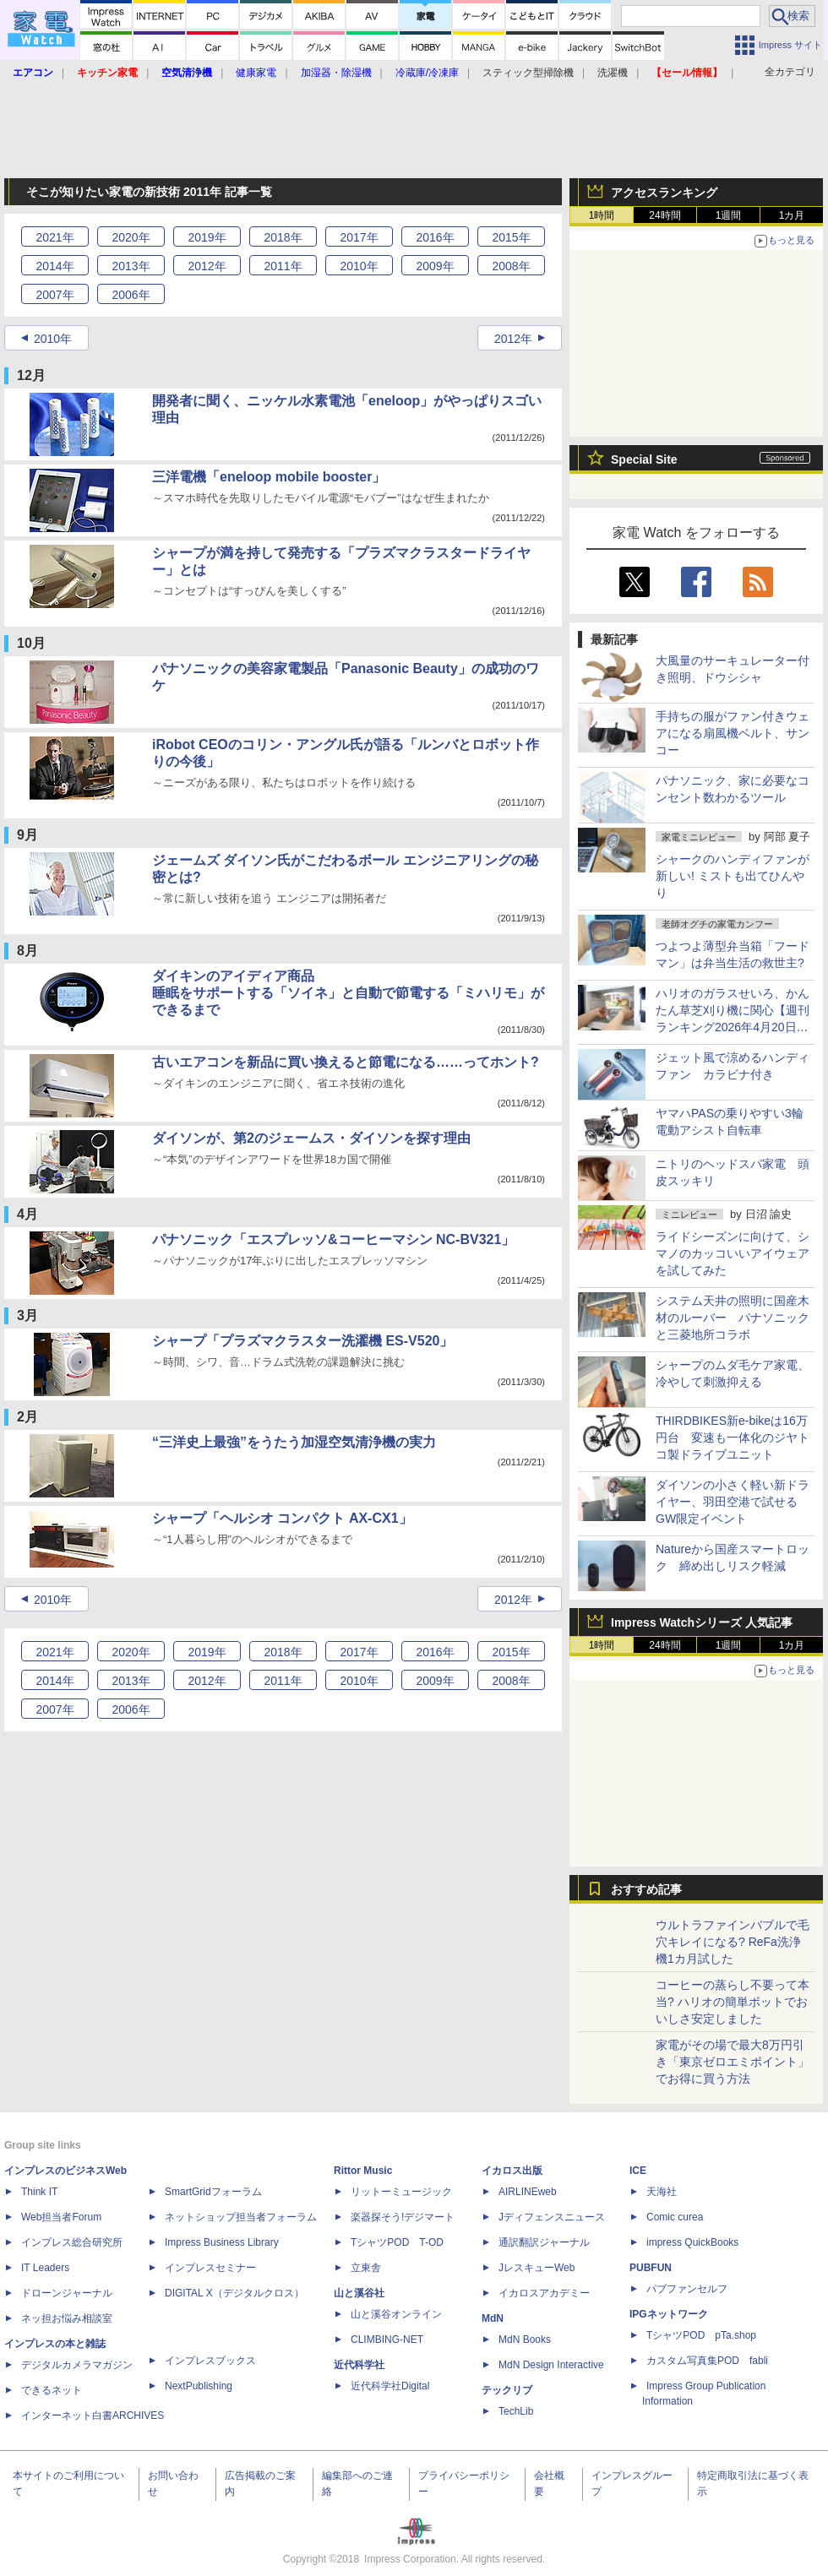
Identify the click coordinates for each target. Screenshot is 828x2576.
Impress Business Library (222, 2242)
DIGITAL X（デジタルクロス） (234, 2293)
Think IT (39, 2192)
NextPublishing (198, 2386)
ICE (637, 2171)
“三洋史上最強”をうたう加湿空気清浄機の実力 (294, 1442)
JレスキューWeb (536, 2268)
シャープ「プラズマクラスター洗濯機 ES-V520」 (302, 1341)
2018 (283, 237)
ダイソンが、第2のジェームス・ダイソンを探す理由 (311, 1138)
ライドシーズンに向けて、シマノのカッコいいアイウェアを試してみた (732, 1253)
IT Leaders (45, 2268)
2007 (54, 295)
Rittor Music (363, 2171)
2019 (207, 237)
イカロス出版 (512, 2171)
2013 (131, 266)
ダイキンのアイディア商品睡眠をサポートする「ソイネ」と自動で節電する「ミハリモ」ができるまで (348, 993)
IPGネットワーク (668, 2314)
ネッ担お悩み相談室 (66, 2318)
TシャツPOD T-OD (397, 2242)
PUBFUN (650, 2268)
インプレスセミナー (210, 2268)
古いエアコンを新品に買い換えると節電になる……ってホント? (345, 1062)
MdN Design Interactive (551, 2365)
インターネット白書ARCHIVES (92, 2415)
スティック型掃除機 (528, 73)
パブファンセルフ (686, 2289)
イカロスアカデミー (544, 2293)
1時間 (602, 215)
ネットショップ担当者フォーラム (241, 2217)
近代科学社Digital (390, 2386)
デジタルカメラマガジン (77, 2365)
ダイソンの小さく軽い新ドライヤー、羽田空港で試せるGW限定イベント (732, 1501)
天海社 (661, 2192)
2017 (359, 237)
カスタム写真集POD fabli (707, 2361)
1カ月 (792, 215)
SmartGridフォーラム (213, 2192)
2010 (359, 266)
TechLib (515, 2411)
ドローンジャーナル (66, 2293)
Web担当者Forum (61, 2217)
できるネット (51, 2390)
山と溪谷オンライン (396, 2314)
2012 (207, 266)
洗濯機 (612, 73)
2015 (511, 237)
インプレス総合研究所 (72, 2242)
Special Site (644, 459)
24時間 (664, 215)
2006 (131, 295)
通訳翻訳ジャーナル (544, 2242)
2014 (54, 266)
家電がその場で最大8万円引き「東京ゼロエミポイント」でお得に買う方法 (732, 2061)
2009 (435, 266)
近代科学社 (359, 2365)
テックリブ (507, 2390)
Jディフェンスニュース (551, 2217)
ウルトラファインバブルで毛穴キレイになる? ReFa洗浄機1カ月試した (732, 1941)
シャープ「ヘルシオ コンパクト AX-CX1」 (282, 1518)
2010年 (53, 338)
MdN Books (524, 2339)
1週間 (729, 215)
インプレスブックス (210, 2361)
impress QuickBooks (692, 2242)
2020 (131, 237)
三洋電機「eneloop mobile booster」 (268, 477)
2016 (435, 237)
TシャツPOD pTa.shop (701, 2335)
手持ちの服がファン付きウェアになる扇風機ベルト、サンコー (732, 733)
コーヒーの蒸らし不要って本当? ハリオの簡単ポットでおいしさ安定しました (732, 2001)
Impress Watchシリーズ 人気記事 (702, 1622)
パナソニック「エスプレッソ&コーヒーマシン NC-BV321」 (333, 1239)
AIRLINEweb (527, 2192)
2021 (54, 237)
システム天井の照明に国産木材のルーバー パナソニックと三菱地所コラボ (732, 1317)
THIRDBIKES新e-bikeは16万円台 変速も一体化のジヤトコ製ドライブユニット (732, 1437)
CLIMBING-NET (387, 2339)
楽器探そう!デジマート (403, 2217)
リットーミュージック (401, 2192)
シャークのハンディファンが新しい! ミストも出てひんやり (732, 875)
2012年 (513, 338)
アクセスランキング (664, 192)
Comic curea (674, 2217)
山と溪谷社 (359, 2293)
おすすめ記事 (646, 1889)
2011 (283, 266)
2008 (511, 266)
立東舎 (366, 2268)
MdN (493, 2318)
